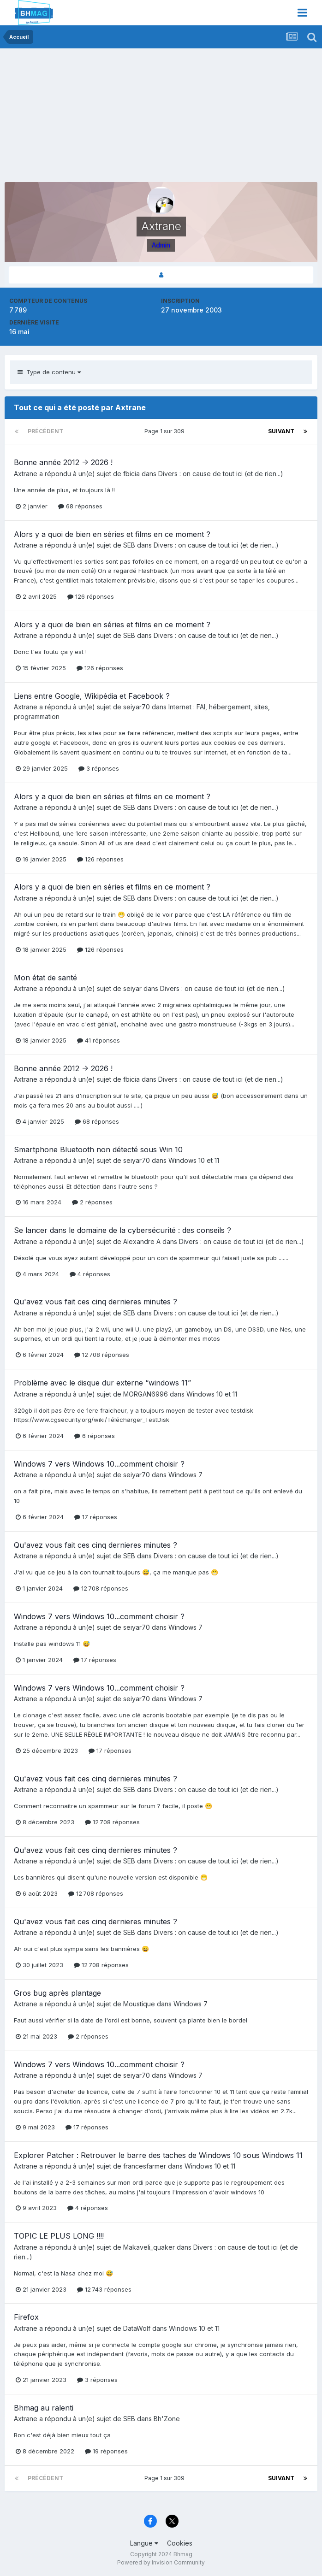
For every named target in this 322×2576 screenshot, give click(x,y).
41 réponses (98, 1040)
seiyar (132, 988)
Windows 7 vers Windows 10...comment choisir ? (99, 1463)
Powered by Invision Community (161, 2562)
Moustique (139, 2004)
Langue (144, 2543)
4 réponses (90, 1274)
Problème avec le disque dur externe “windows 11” (102, 1382)
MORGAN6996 (145, 1394)
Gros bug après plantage (57, 1993)
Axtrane (25, 473)
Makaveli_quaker (149, 2247)
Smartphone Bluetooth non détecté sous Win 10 (98, 1149)
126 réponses (90, 596)
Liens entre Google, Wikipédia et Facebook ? (92, 696)
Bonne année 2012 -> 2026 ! (63, 462)
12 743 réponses (104, 2289)
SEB (129, 545)
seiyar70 (136, 707)
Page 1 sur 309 (165, 431)
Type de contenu (49, 372)
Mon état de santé (45, 977)
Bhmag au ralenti (43, 2407)
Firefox (26, 2317)
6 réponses (94, 1435)
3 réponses (98, 768)
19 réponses (106, 2451)
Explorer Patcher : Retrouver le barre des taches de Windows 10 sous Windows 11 (158, 2155)
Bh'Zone (167, 2419)
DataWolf (136, 2328)
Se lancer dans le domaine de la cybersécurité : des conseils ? (122, 1230)
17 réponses (95, 1517)
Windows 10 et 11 (193, 1160)
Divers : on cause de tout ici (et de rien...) (220, 473)
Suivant (281, 431)
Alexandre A (142, 1241)
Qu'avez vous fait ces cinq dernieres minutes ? (95, 1301)
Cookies (179, 2543)
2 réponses (92, 1202)
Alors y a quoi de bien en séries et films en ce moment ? (112, 534)
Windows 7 (185, 1475)
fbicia (131, 473)
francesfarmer (144, 2166)
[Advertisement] (113, 117)
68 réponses (80, 506)
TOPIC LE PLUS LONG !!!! (59, 2235)
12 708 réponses (101, 1354)
